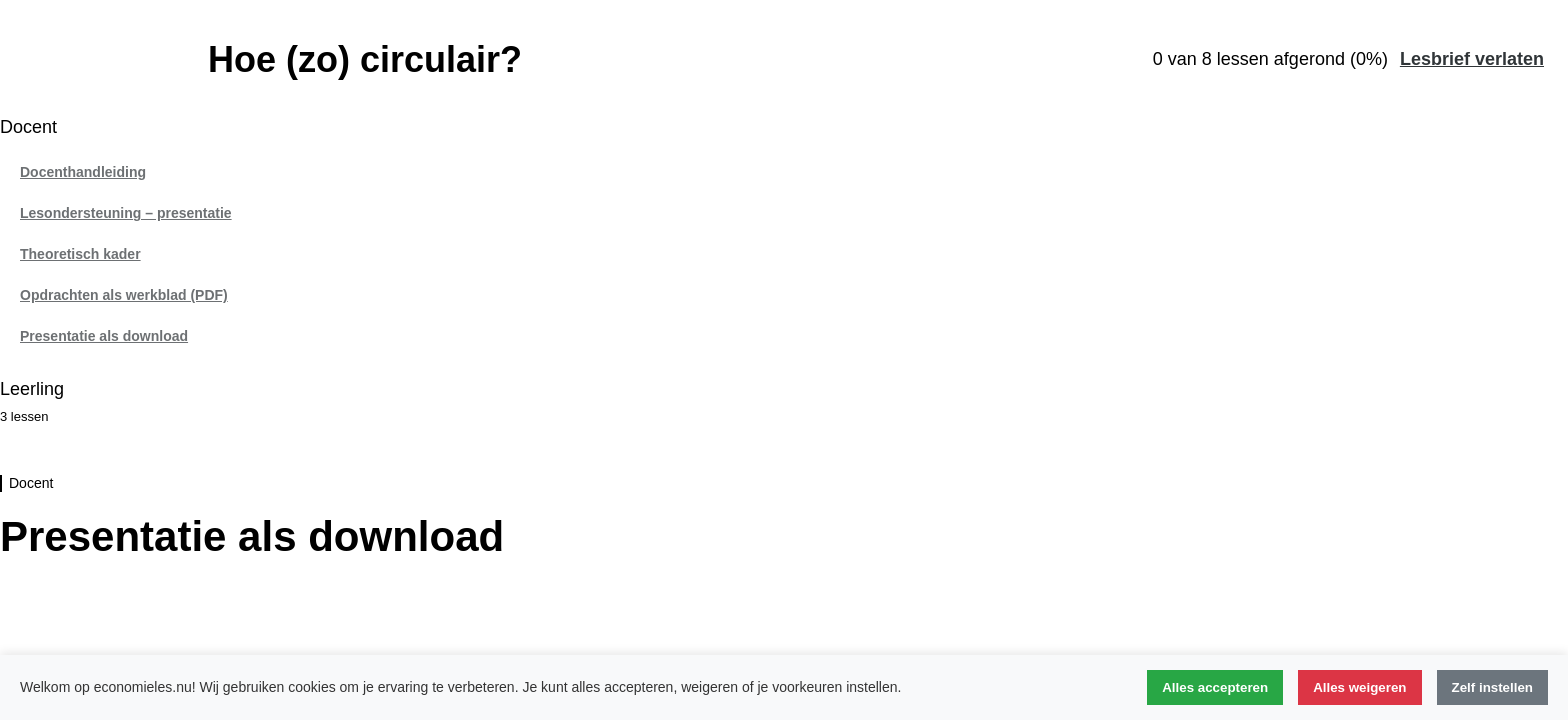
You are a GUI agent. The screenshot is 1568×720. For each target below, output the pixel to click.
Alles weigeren (1359, 687)
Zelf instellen (1492, 687)
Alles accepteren (1215, 687)
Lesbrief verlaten (1472, 59)
